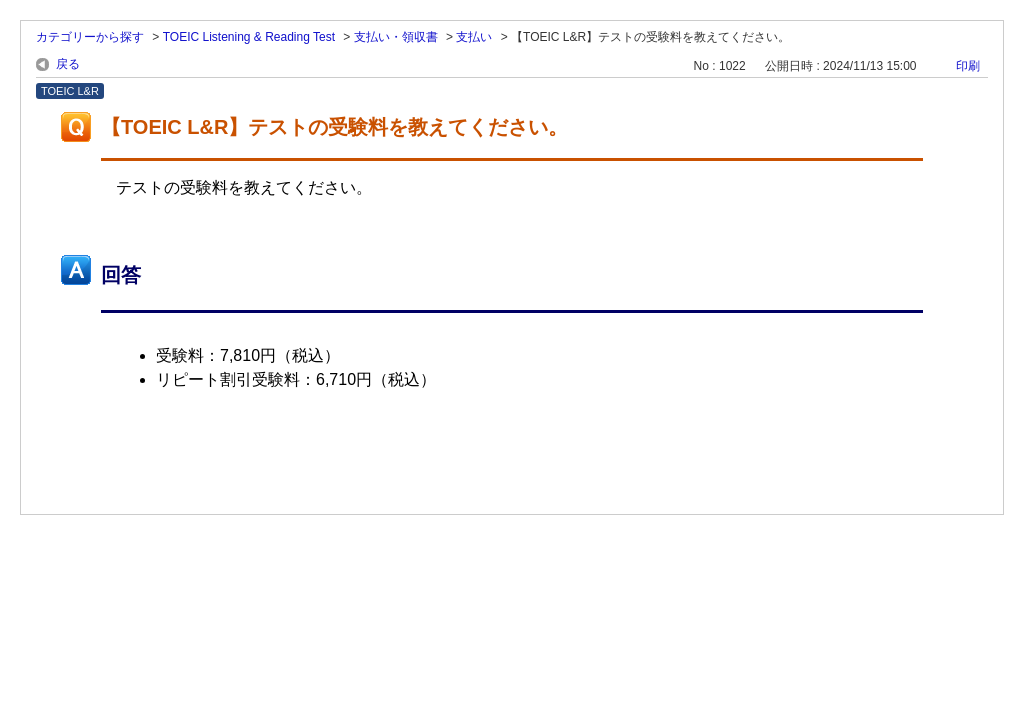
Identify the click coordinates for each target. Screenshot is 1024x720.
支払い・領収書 (396, 37)
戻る (68, 64)
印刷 (968, 66)
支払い (474, 37)
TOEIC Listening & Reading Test (249, 37)
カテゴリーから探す (90, 37)
